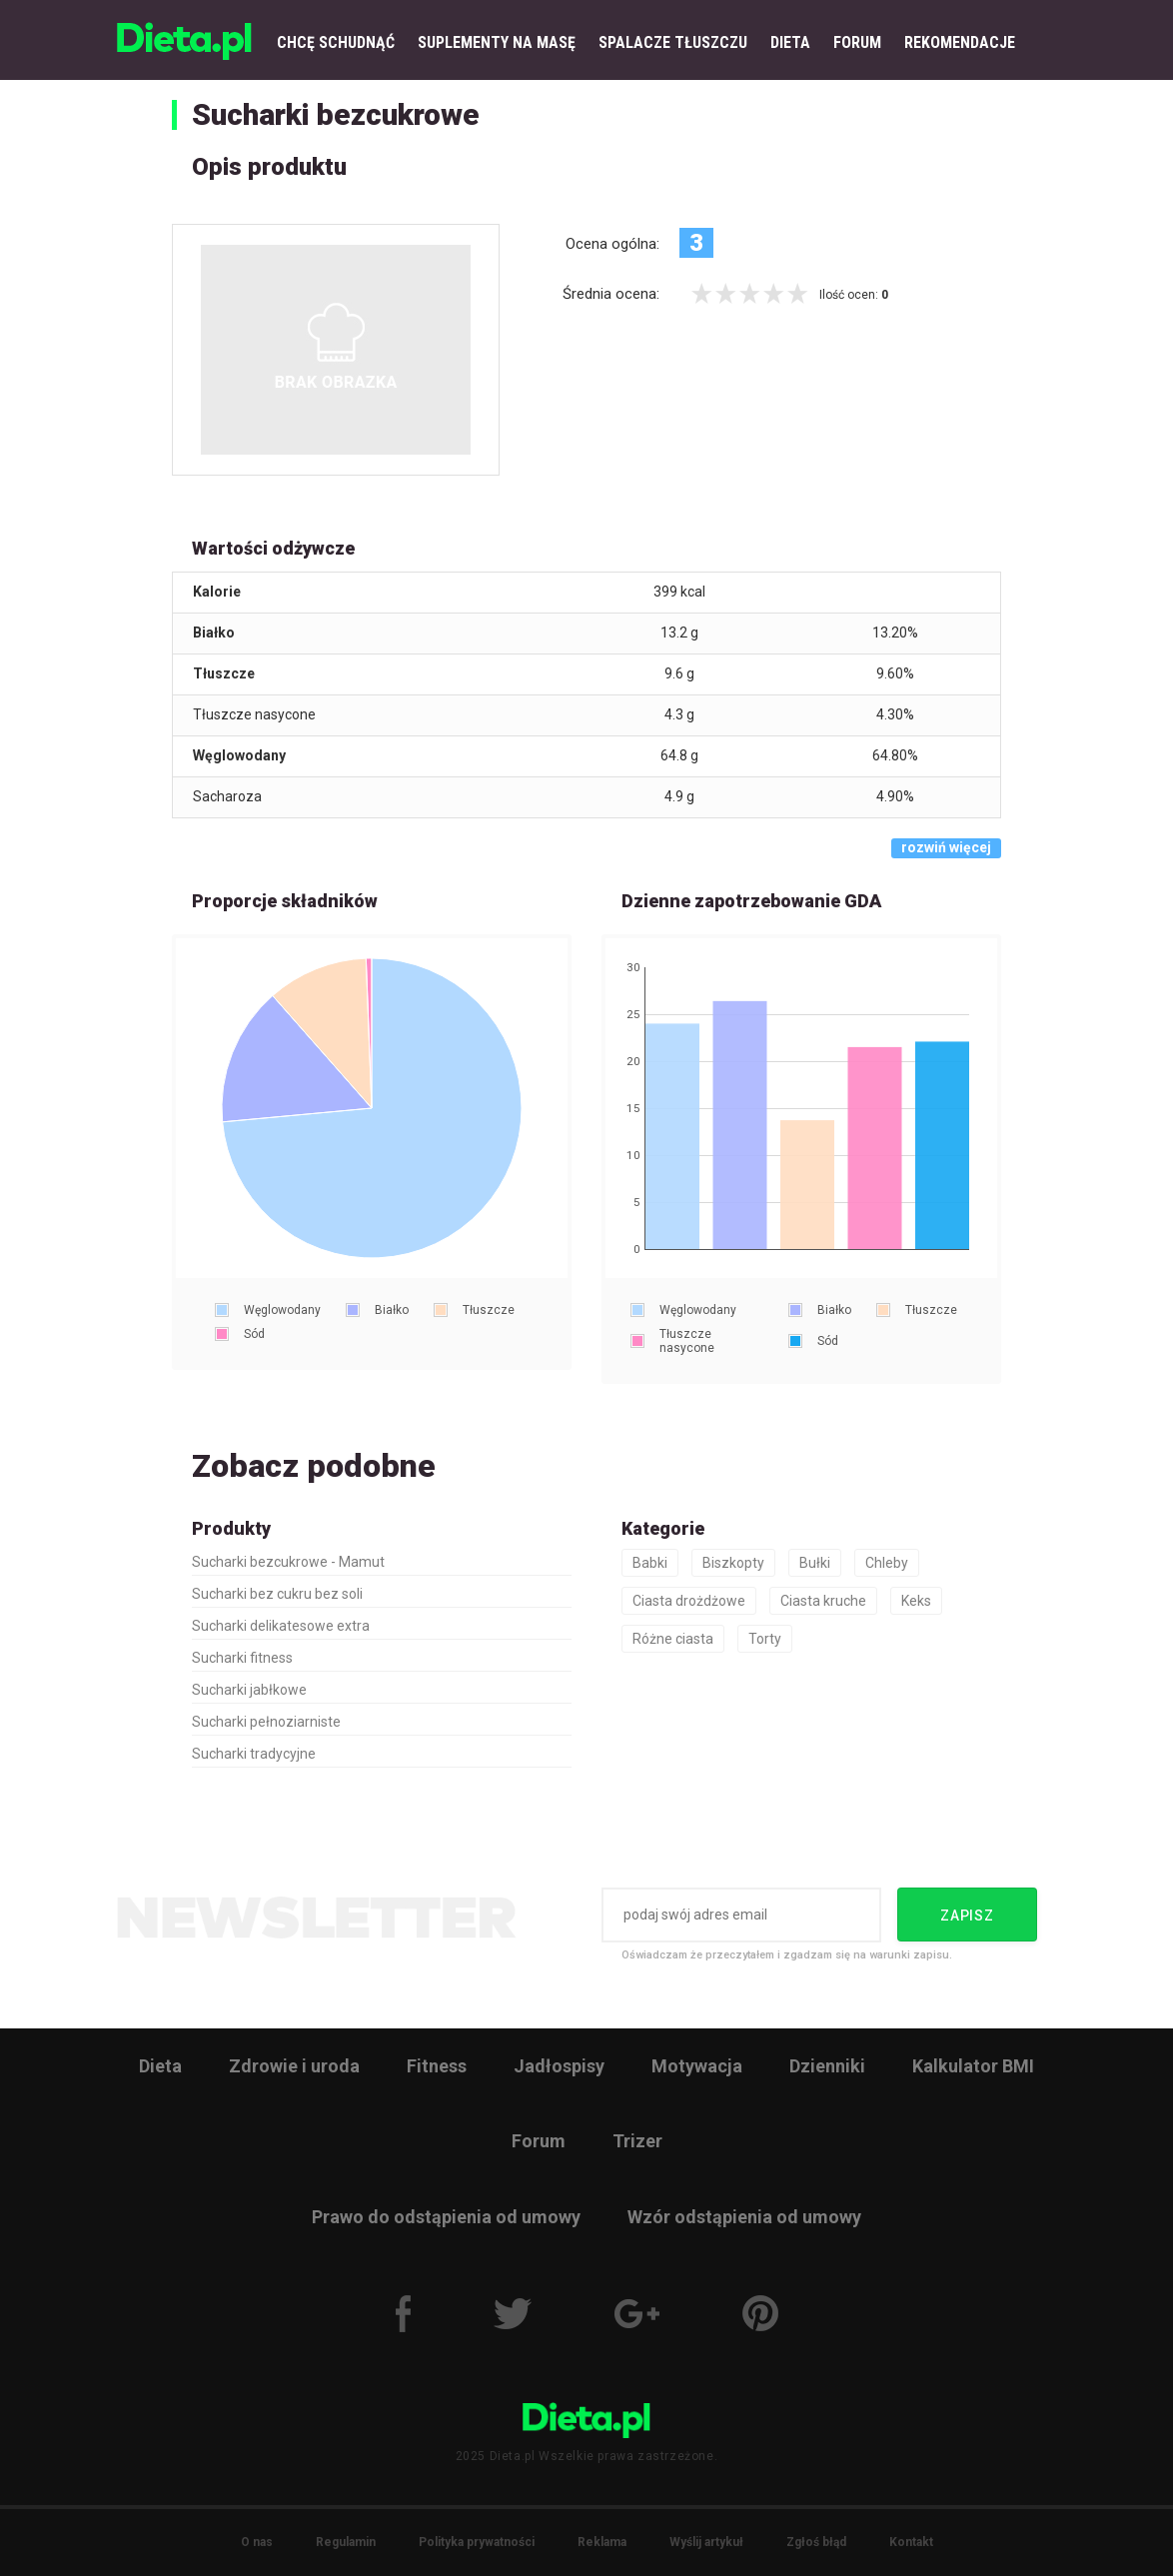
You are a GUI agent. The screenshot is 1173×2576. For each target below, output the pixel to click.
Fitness (437, 2065)
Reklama (602, 2542)
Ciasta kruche (823, 1601)
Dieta (160, 2065)
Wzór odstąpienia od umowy (744, 2216)
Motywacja (696, 2065)
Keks (916, 1601)
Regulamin (346, 2542)
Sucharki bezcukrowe (336, 114)
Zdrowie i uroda (294, 2065)
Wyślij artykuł (706, 2542)
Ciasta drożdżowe (688, 1601)
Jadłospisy (559, 2065)
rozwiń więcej (946, 847)
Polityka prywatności (477, 2542)
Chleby (886, 1563)
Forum (539, 2140)
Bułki (814, 1563)
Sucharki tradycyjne (254, 1754)
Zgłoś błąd (816, 2542)
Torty (764, 1639)
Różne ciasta (672, 1639)
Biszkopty (733, 1563)
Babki (649, 1563)
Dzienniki (827, 2065)
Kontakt (911, 2542)
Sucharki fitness (242, 1658)
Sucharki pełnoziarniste (266, 1722)
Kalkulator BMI (973, 2065)
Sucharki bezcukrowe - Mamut (288, 1562)
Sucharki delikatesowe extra (281, 1626)
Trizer (637, 2140)
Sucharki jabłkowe (249, 1690)
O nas (257, 2542)
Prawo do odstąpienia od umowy (446, 2216)
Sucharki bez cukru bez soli (277, 1594)
